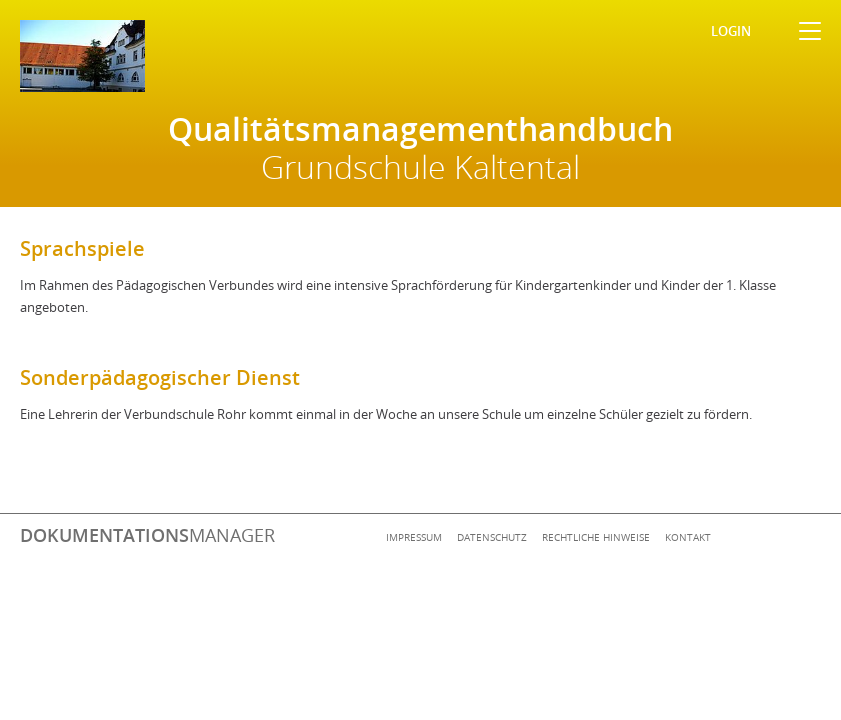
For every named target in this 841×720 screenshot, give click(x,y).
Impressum (414, 537)
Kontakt (688, 537)
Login (731, 31)
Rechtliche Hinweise (596, 537)
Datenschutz (492, 537)
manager (147, 535)
